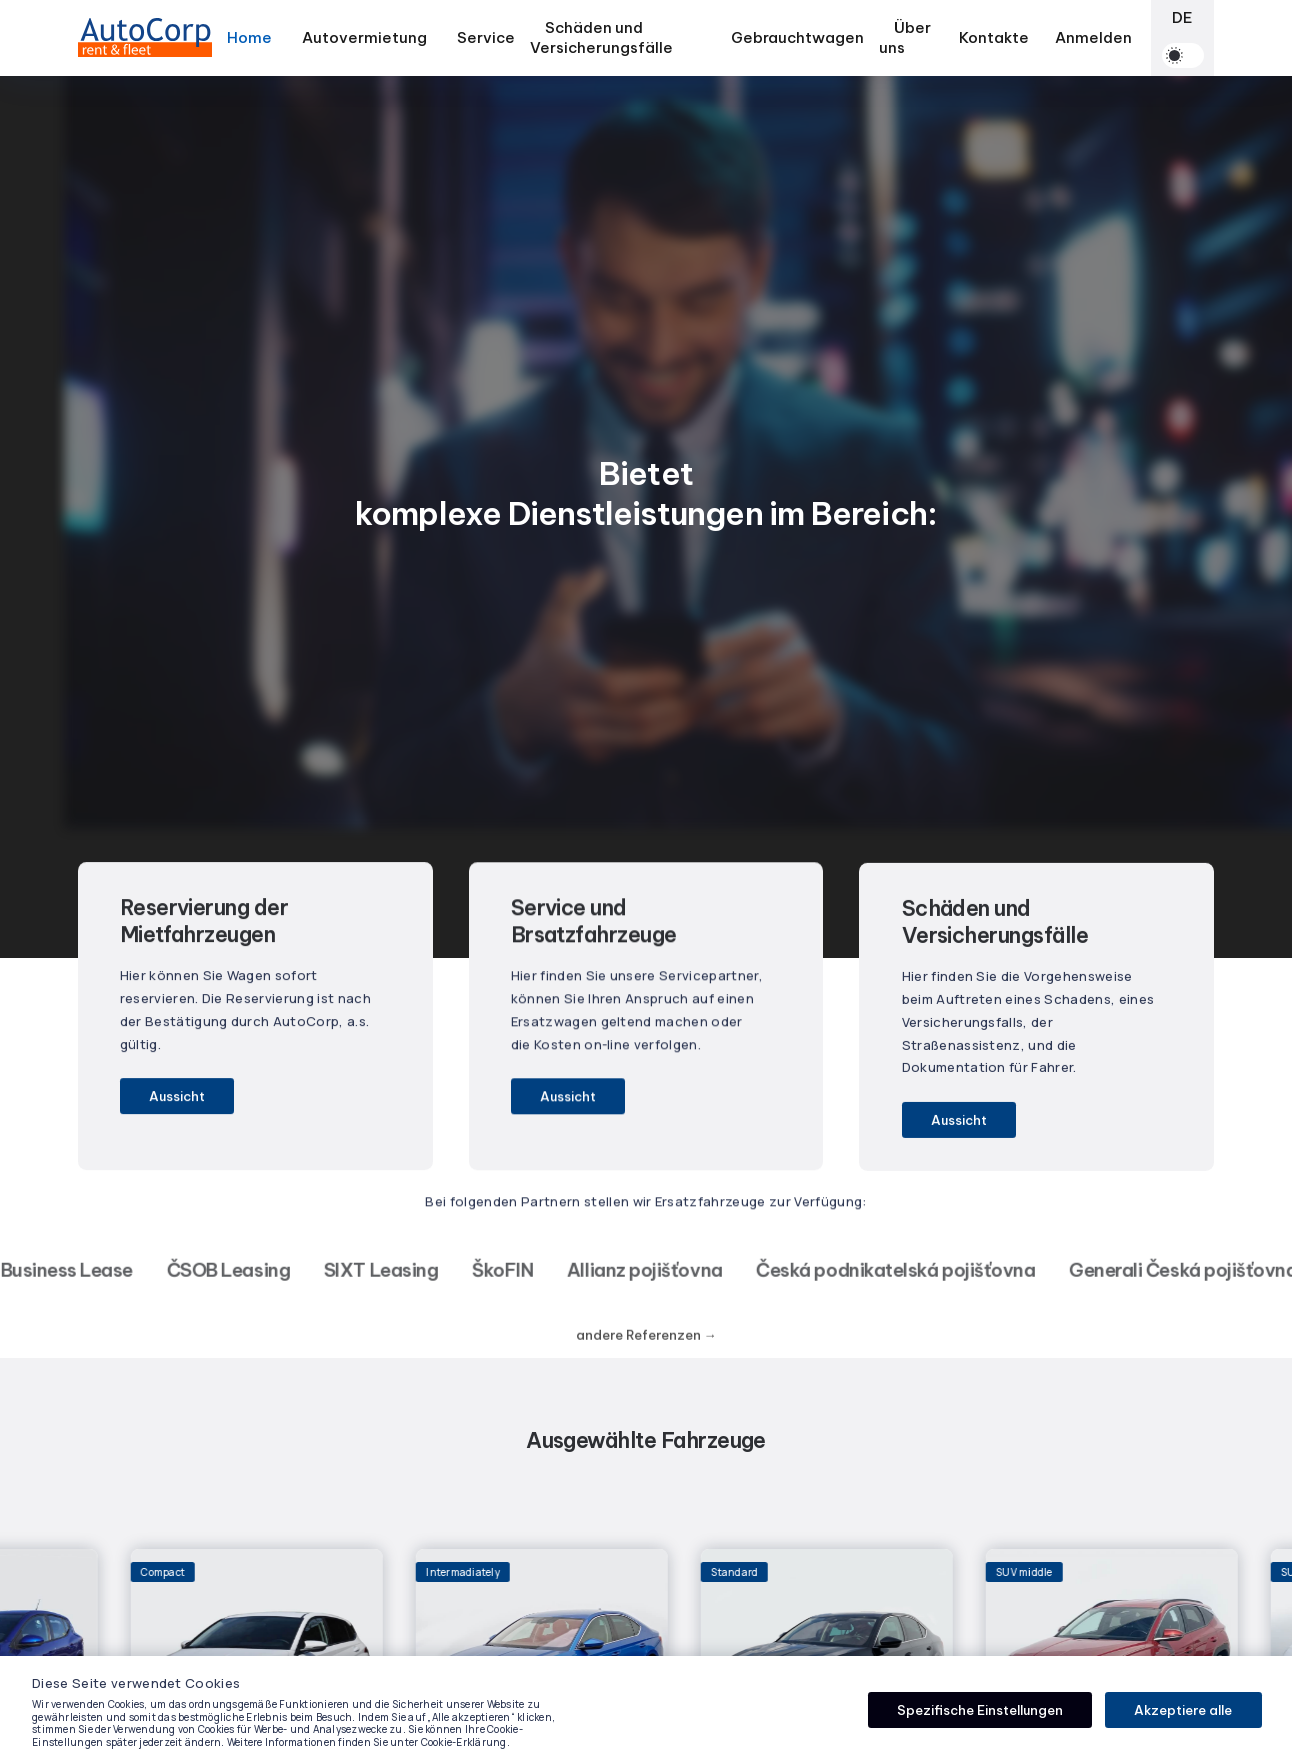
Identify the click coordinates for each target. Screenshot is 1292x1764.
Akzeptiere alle (1183, 1710)
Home (249, 37)
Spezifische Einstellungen (980, 1710)
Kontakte (994, 37)
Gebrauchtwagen (797, 37)
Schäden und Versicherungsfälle (601, 37)
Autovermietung (365, 41)
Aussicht (177, 1097)
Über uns (905, 37)
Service (486, 37)
